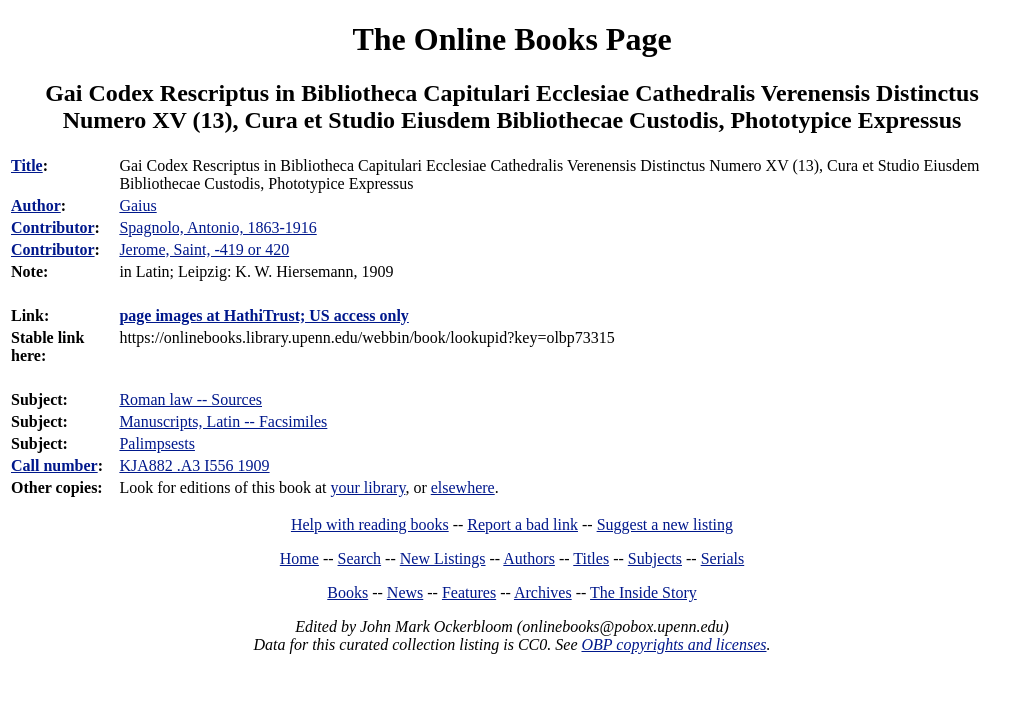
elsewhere (463, 487)
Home (299, 558)
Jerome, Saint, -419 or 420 (204, 249)
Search (360, 558)
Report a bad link (522, 524)
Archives (543, 592)
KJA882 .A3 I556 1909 (194, 465)
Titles (591, 558)
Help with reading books (370, 524)
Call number (54, 465)
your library (367, 487)
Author (36, 205)
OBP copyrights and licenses (673, 644)
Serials (723, 558)
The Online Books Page (511, 39)
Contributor (53, 227)
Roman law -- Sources (190, 399)
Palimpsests (157, 443)
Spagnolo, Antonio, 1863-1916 (217, 227)
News (405, 592)
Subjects (655, 558)
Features (469, 592)
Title (27, 165)
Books (347, 592)
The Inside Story (643, 592)
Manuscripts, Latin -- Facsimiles (223, 421)
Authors (529, 558)
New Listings (443, 558)
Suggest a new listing (665, 524)
